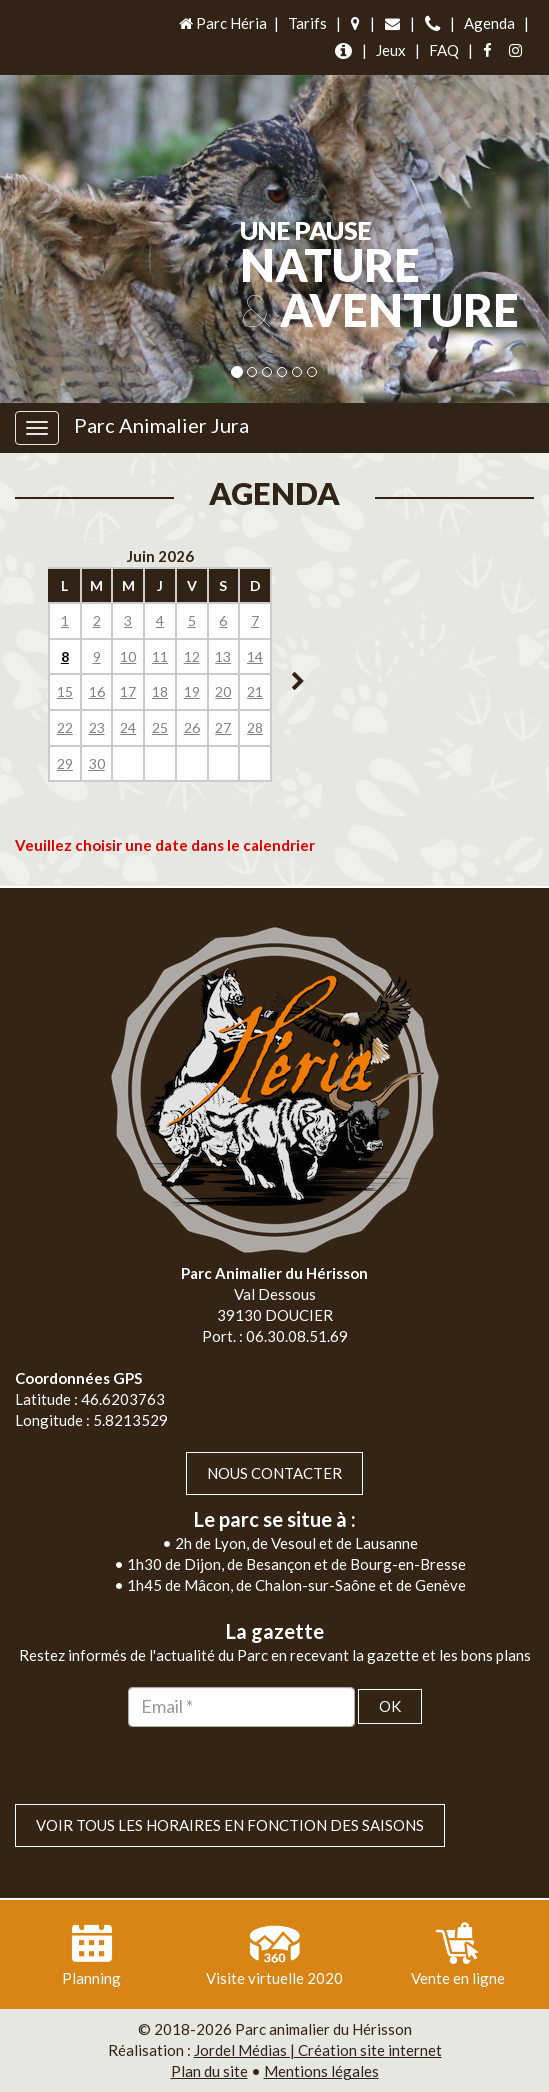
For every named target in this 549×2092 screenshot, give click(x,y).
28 (255, 727)
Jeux (391, 50)
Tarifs (307, 23)
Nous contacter (274, 1473)
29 (65, 763)
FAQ (444, 50)
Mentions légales (321, 2071)
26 (192, 727)
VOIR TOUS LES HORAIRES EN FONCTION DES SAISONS (230, 1825)
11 (160, 656)
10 (128, 656)
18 (160, 691)
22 (65, 727)
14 (255, 656)
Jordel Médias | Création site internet (318, 2050)
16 (97, 691)
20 (223, 691)
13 (223, 656)
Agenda (489, 23)
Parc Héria (221, 23)
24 (128, 727)
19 (192, 691)
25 (160, 727)
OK (390, 1706)
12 (192, 656)
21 (255, 691)
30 (97, 763)
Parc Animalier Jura (161, 425)
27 (223, 727)
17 (128, 691)
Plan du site (209, 2071)
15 (65, 691)
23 (97, 727)
